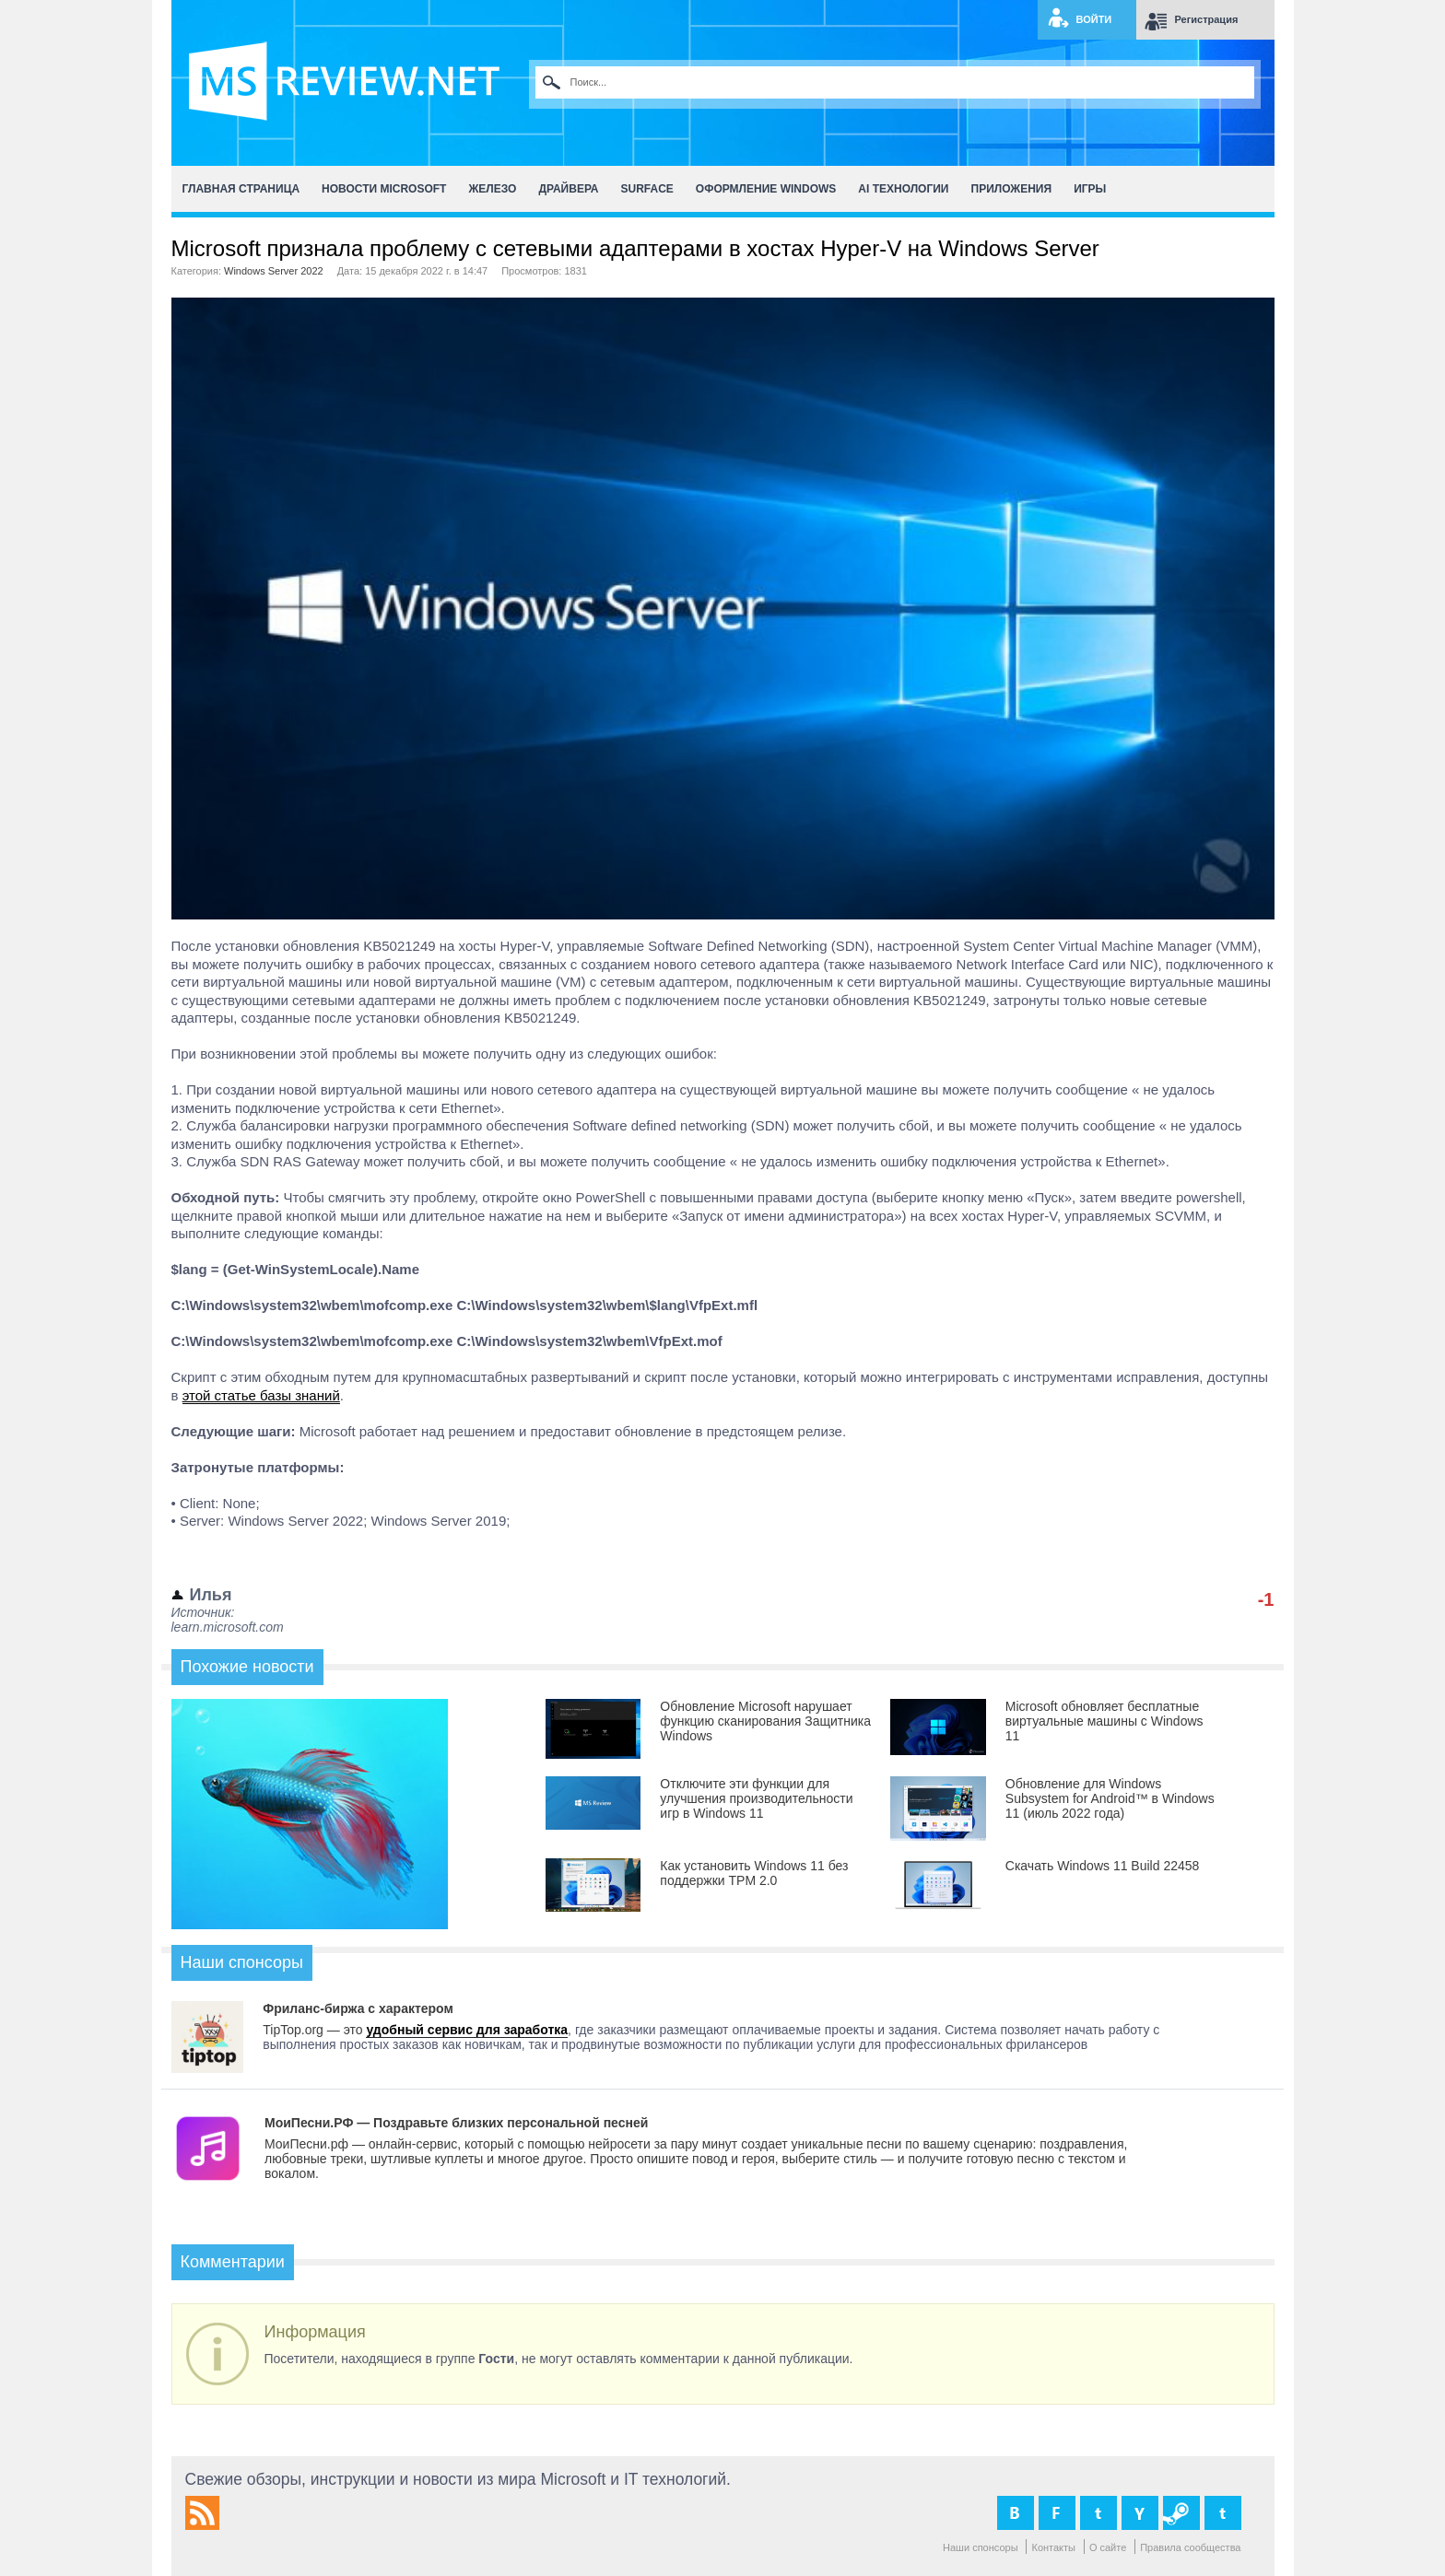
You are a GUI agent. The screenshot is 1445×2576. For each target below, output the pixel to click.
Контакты (1053, 2547)
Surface (647, 188)
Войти (1094, 19)
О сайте (1107, 2547)
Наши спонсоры (980, 2547)
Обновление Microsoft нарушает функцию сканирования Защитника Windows (765, 1721)
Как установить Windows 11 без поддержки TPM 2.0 (754, 1873)
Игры (1090, 188)
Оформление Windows (766, 188)
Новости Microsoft (384, 188)
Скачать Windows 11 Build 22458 (1102, 1865)
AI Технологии (903, 188)
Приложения (1011, 188)
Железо (492, 188)
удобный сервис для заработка (467, 2029)
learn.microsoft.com (227, 1627)
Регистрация (1207, 19)
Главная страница (241, 188)
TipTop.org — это (314, 2029)
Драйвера (568, 188)
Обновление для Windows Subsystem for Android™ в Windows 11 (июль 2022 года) (1110, 1798)
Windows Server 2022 (273, 270)
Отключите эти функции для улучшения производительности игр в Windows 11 (756, 1798)
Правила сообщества (1190, 2547)
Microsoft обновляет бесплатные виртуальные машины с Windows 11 (1104, 1721)
